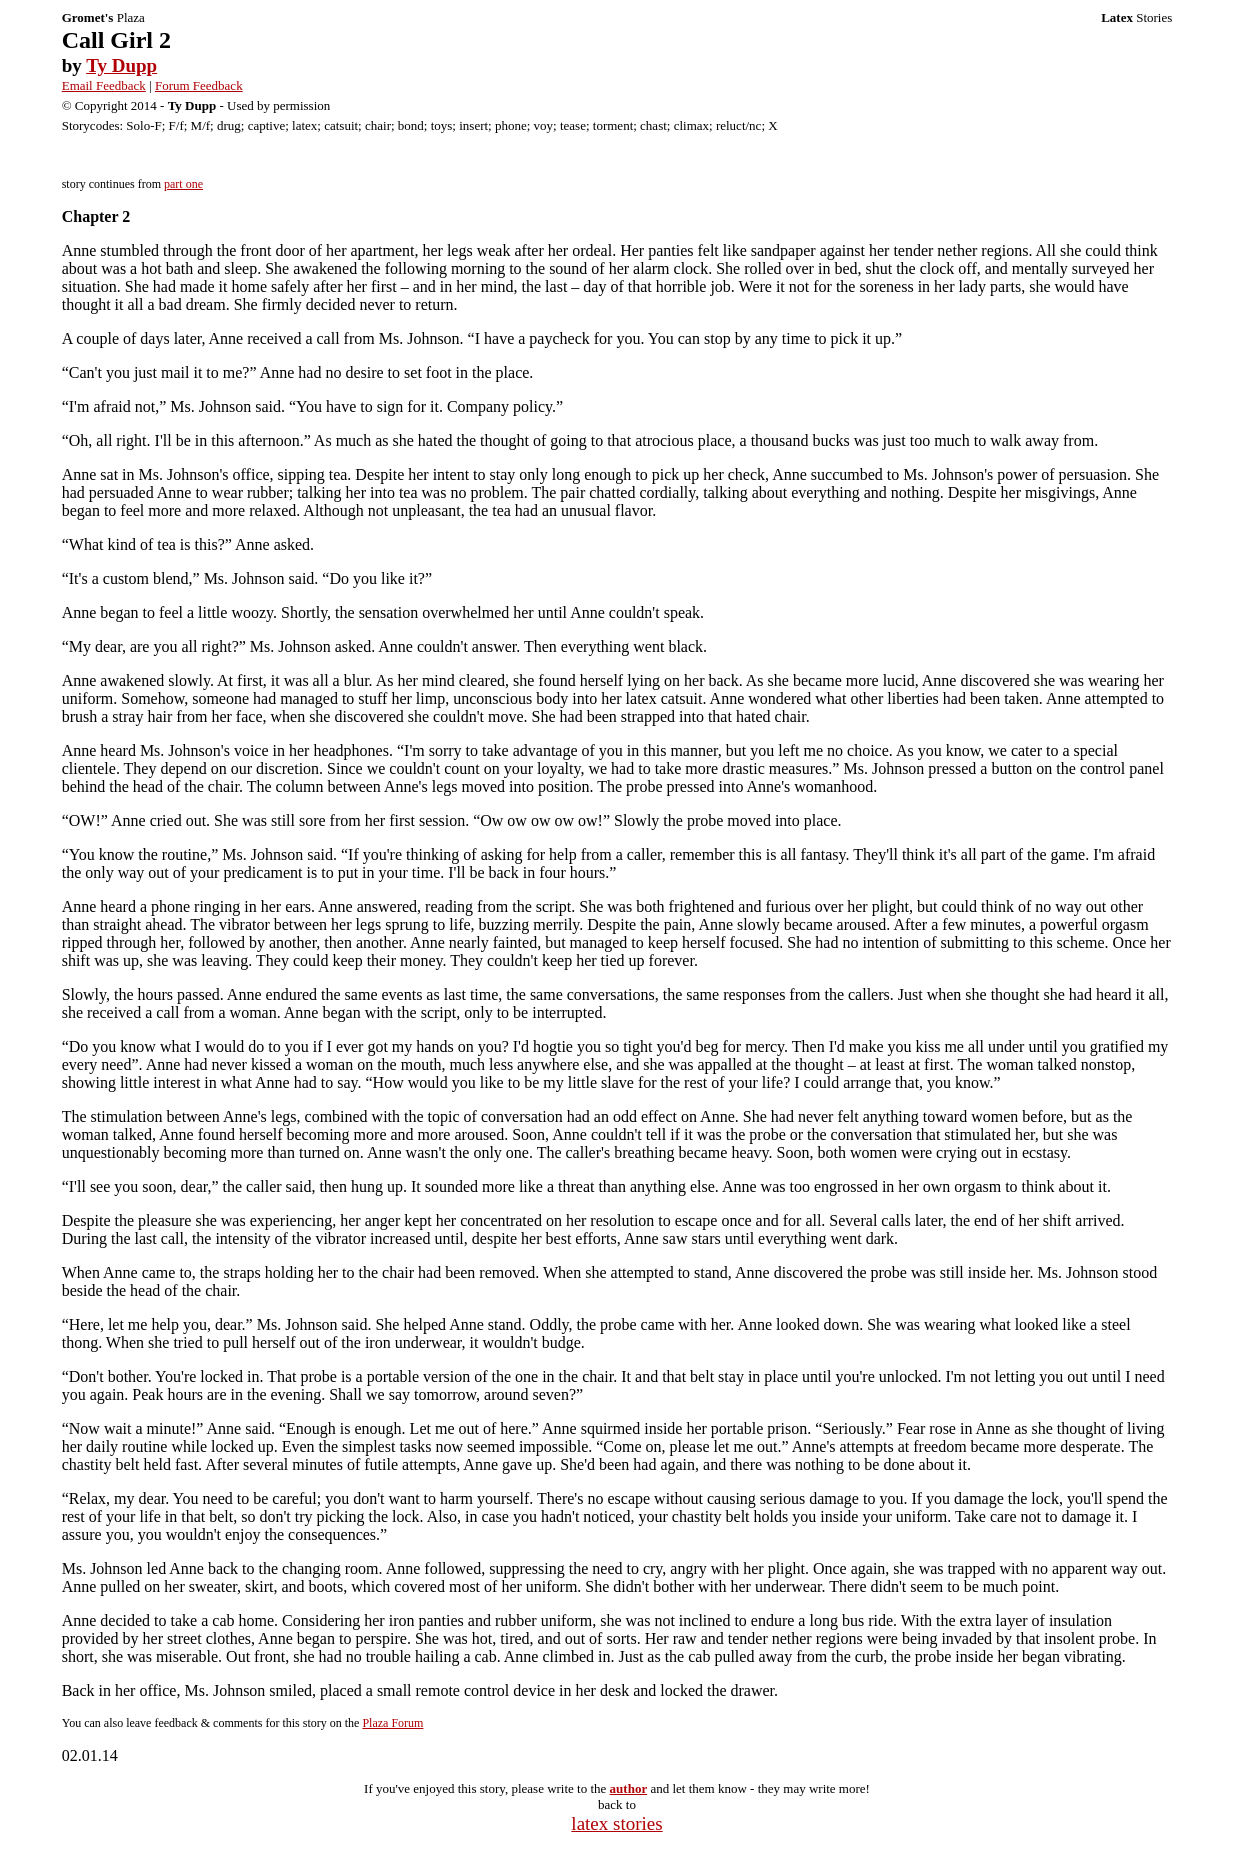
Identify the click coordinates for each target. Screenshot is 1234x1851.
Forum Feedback (199, 85)
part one (183, 184)
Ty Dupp (121, 65)
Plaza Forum (392, 1723)
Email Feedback (104, 85)
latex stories (616, 1823)
